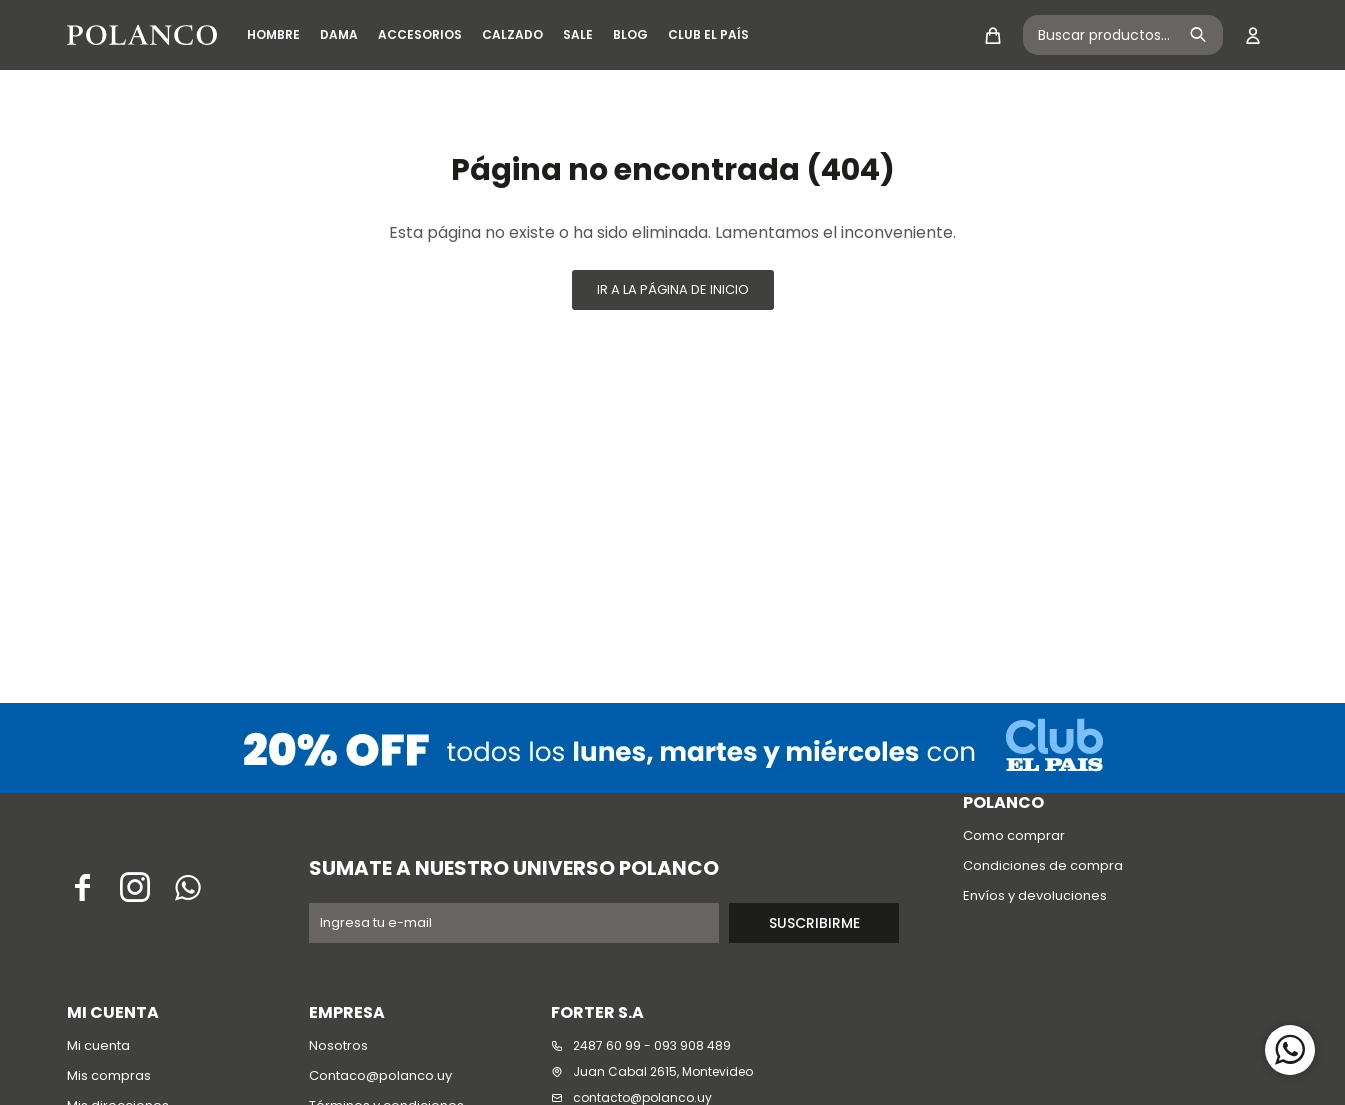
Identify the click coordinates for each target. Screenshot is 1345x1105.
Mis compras (109, 1075)
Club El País (708, 34)
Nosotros (338, 1045)
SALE (578, 34)
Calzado (512, 34)
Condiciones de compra (1043, 865)
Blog (630, 34)
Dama (339, 34)
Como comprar (1014, 835)
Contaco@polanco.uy (380, 1075)
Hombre (273, 34)
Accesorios (420, 34)
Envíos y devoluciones (1035, 895)
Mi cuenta (98, 1045)
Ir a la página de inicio (673, 289)
